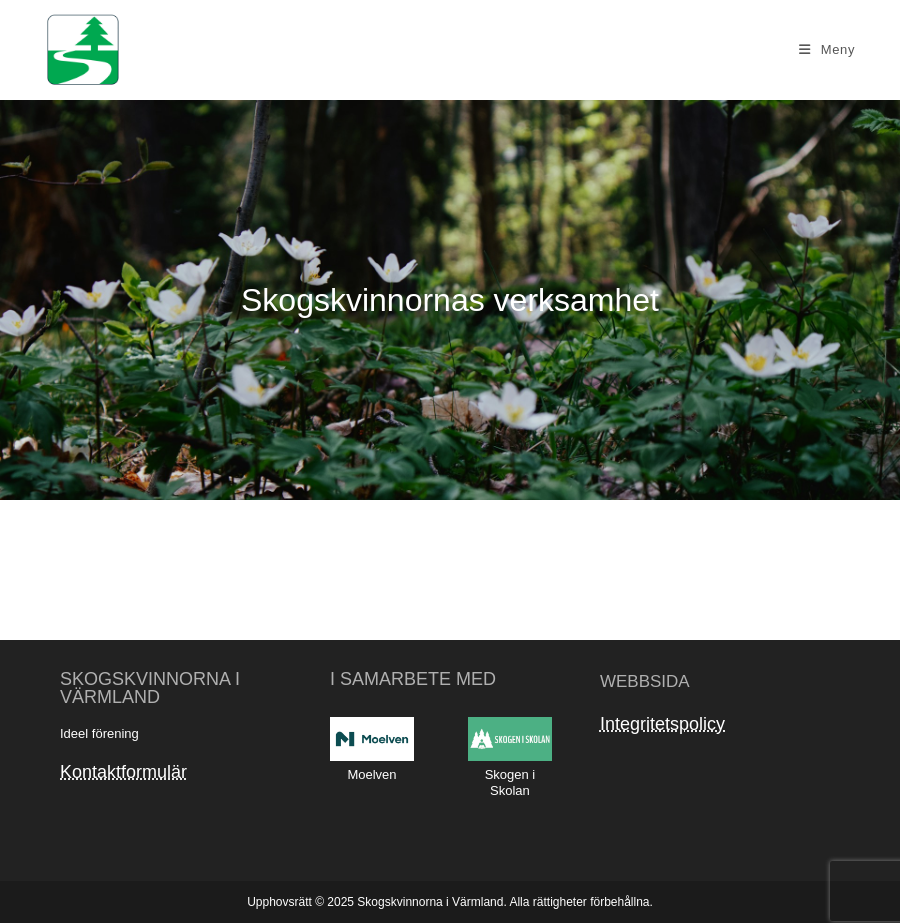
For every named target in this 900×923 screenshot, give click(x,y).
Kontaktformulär (123, 772)
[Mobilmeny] (827, 49)
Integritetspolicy (662, 724)
